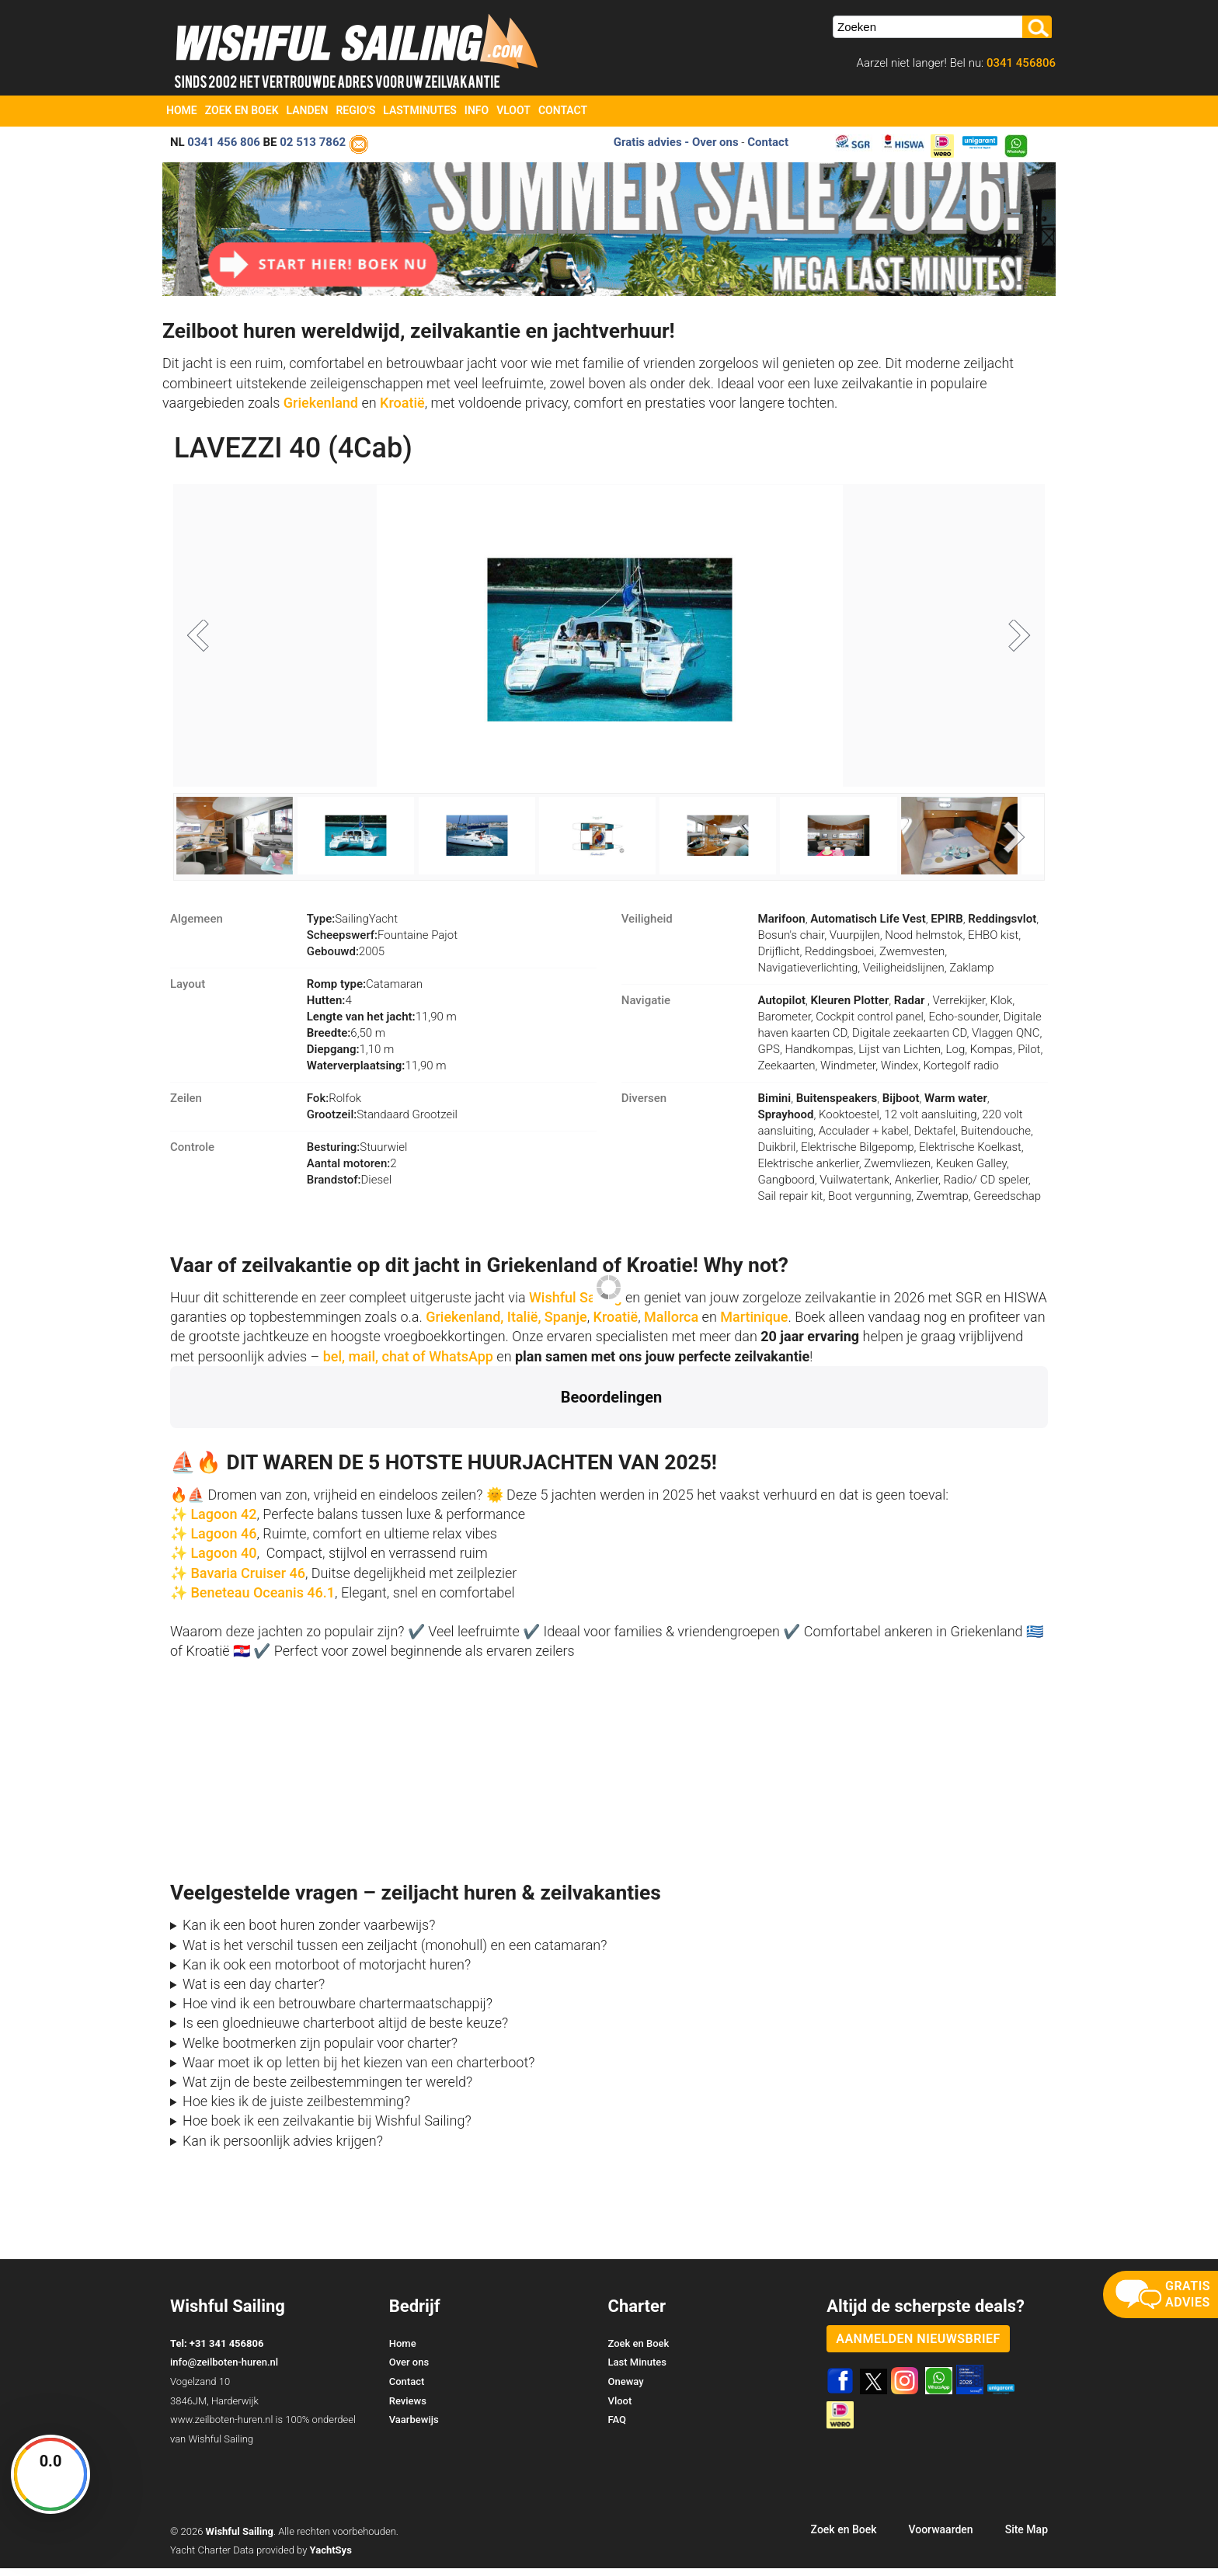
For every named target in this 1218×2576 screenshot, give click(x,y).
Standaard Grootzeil (382, 1122)
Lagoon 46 (223, 1541)
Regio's (355, 110)
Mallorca (671, 1324)
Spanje (566, 1324)
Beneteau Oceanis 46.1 (262, 1600)
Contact (562, 110)
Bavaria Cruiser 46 (246, 1581)
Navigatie (645, 1008)
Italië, (524, 1324)
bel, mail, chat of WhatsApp (408, 1364)
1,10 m (351, 1057)
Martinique (754, 1324)
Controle (192, 1155)
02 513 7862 (313, 142)
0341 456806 (1019, 63)
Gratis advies (648, 142)
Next (1009, 641)
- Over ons (711, 142)
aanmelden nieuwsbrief (918, 2346)
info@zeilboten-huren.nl (224, 2370)
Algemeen (196, 926)
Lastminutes (420, 110)
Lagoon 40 (223, 1560)
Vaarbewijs (414, 2427)
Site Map (1026, 2537)
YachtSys (331, 2558)
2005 (346, 959)
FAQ (617, 2427)
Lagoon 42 (223, 1522)
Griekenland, (464, 1324)
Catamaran (365, 992)
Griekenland (323, 403)
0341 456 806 (223, 142)
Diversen (643, 1106)
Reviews (407, 2408)
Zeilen (186, 1106)
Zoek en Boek (242, 110)
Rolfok (334, 1106)
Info (477, 110)
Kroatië (402, 403)
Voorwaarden (940, 2537)
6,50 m (346, 1041)
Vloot (513, 110)
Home (181, 110)
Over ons (409, 2370)
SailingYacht (352, 926)
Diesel (349, 1187)
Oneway (626, 2389)
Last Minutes (637, 2370)
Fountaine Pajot (382, 943)
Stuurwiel (357, 1155)
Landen (308, 110)
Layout (187, 992)
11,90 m (382, 1024)
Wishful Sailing (575, 1305)
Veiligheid (647, 926)
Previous (208, 641)
